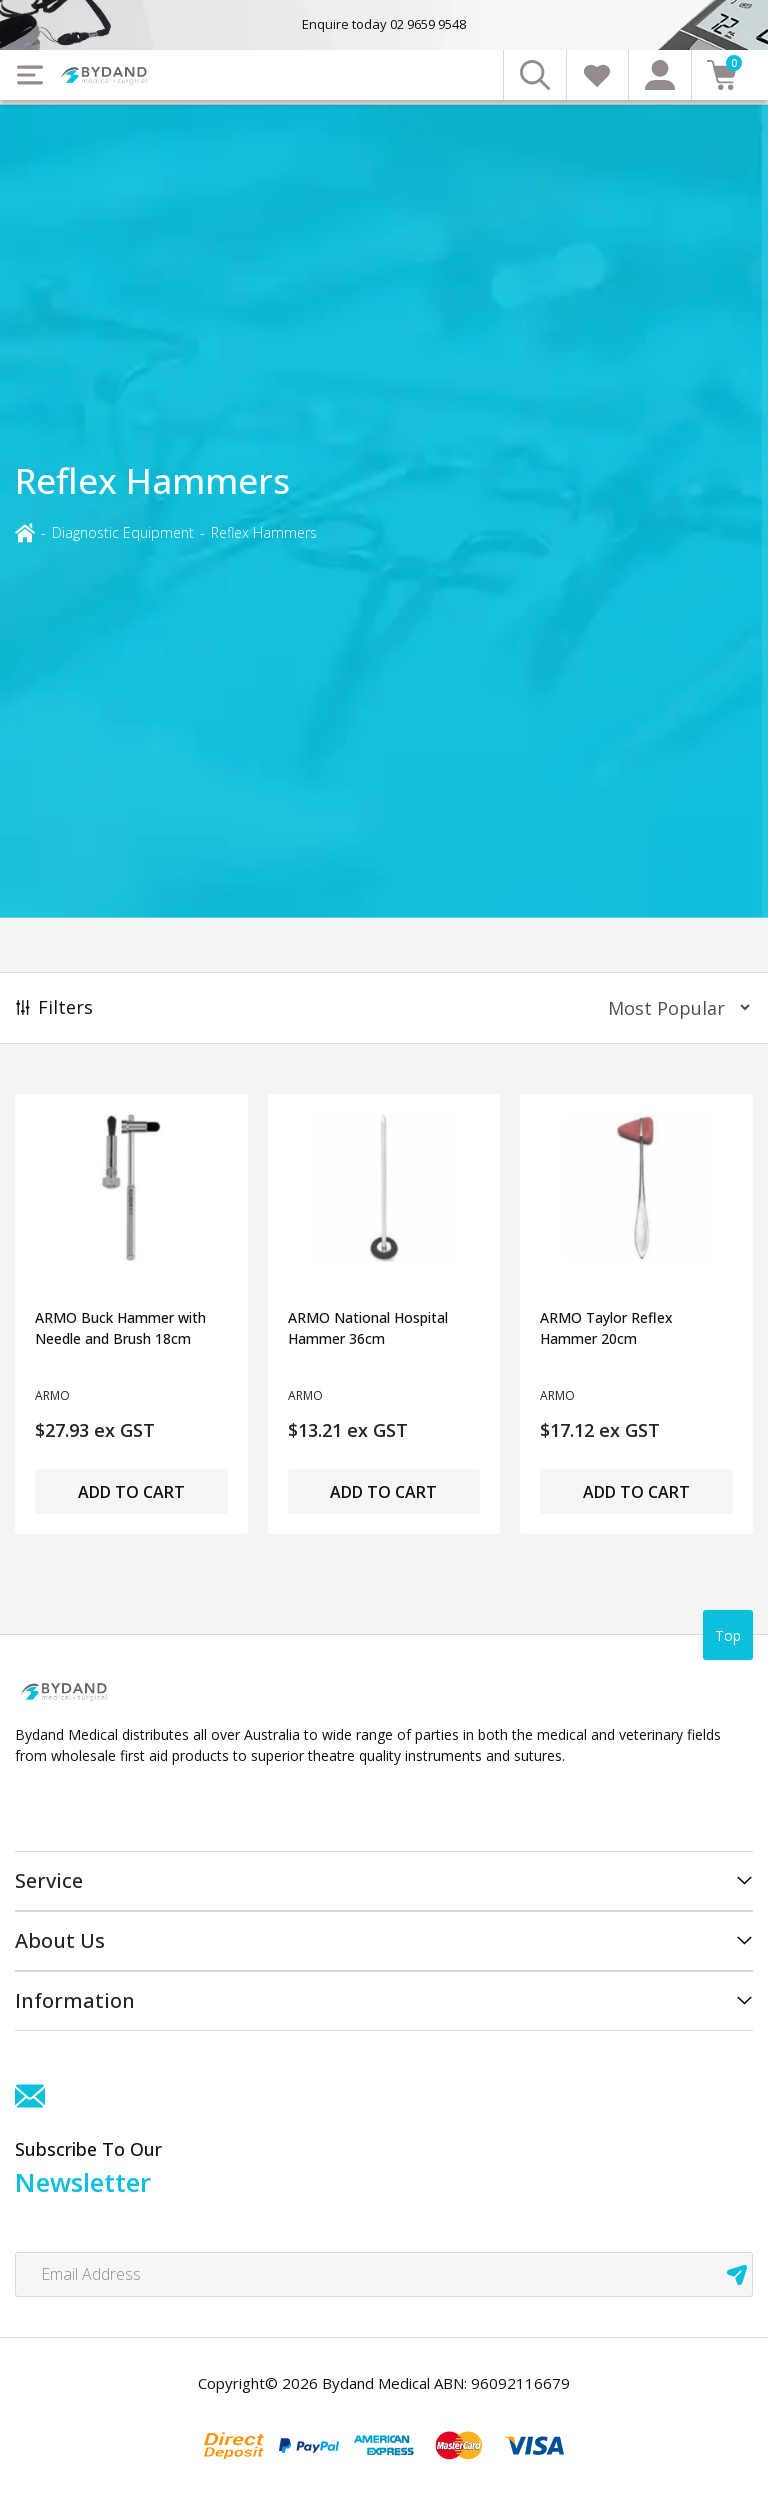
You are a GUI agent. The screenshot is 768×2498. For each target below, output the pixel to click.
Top (728, 1635)
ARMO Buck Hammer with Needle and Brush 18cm (120, 1328)
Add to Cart (131, 1492)
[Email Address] (384, 2274)
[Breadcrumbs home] (25, 531)
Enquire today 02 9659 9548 (384, 24)
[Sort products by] (672, 1007)
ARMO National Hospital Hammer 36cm (368, 1328)
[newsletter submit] (737, 2274)
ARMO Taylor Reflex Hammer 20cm (606, 1328)
